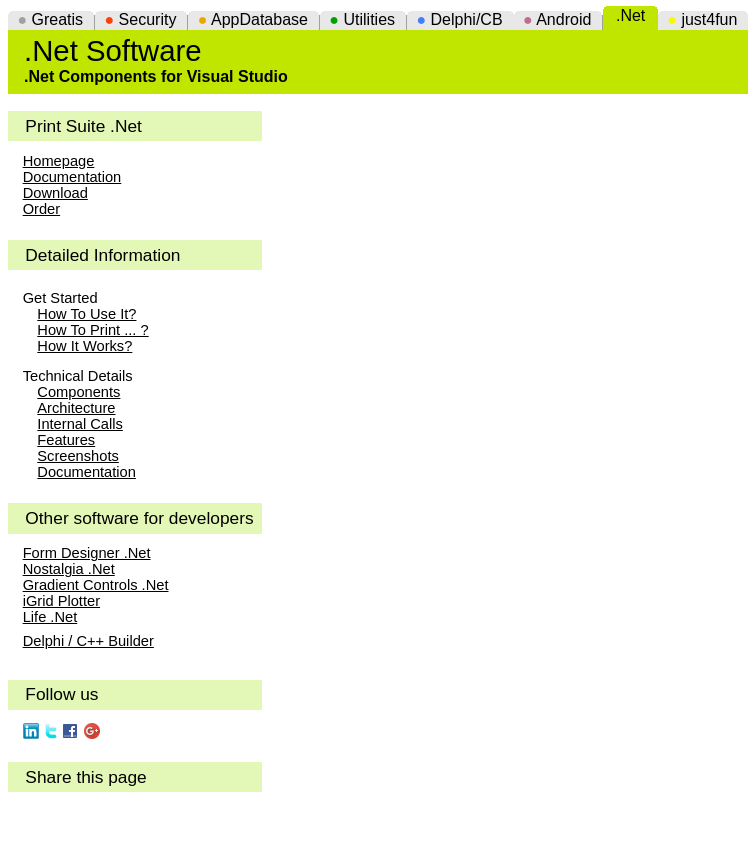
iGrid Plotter (61, 601)
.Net (630, 15)
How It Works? (84, 346)
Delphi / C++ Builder (88, 641)
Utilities (369, 19)
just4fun (709, 19)
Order (41, 209)
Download (55, 193)
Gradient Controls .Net (96, 585)
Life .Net (50, 617)
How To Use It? (86, 314)
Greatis (58, 19)
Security (148, 19)
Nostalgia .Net (69, 569)
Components (78, 392)
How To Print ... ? (92, 330)
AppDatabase (259, 19)
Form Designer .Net (87, 553)
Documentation (72, 177)
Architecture (76, 408)
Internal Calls (80, 424)
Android (563, 19)
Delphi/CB (467, 19)
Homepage (59, 161)
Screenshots (77, 456)
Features (66, 440)
